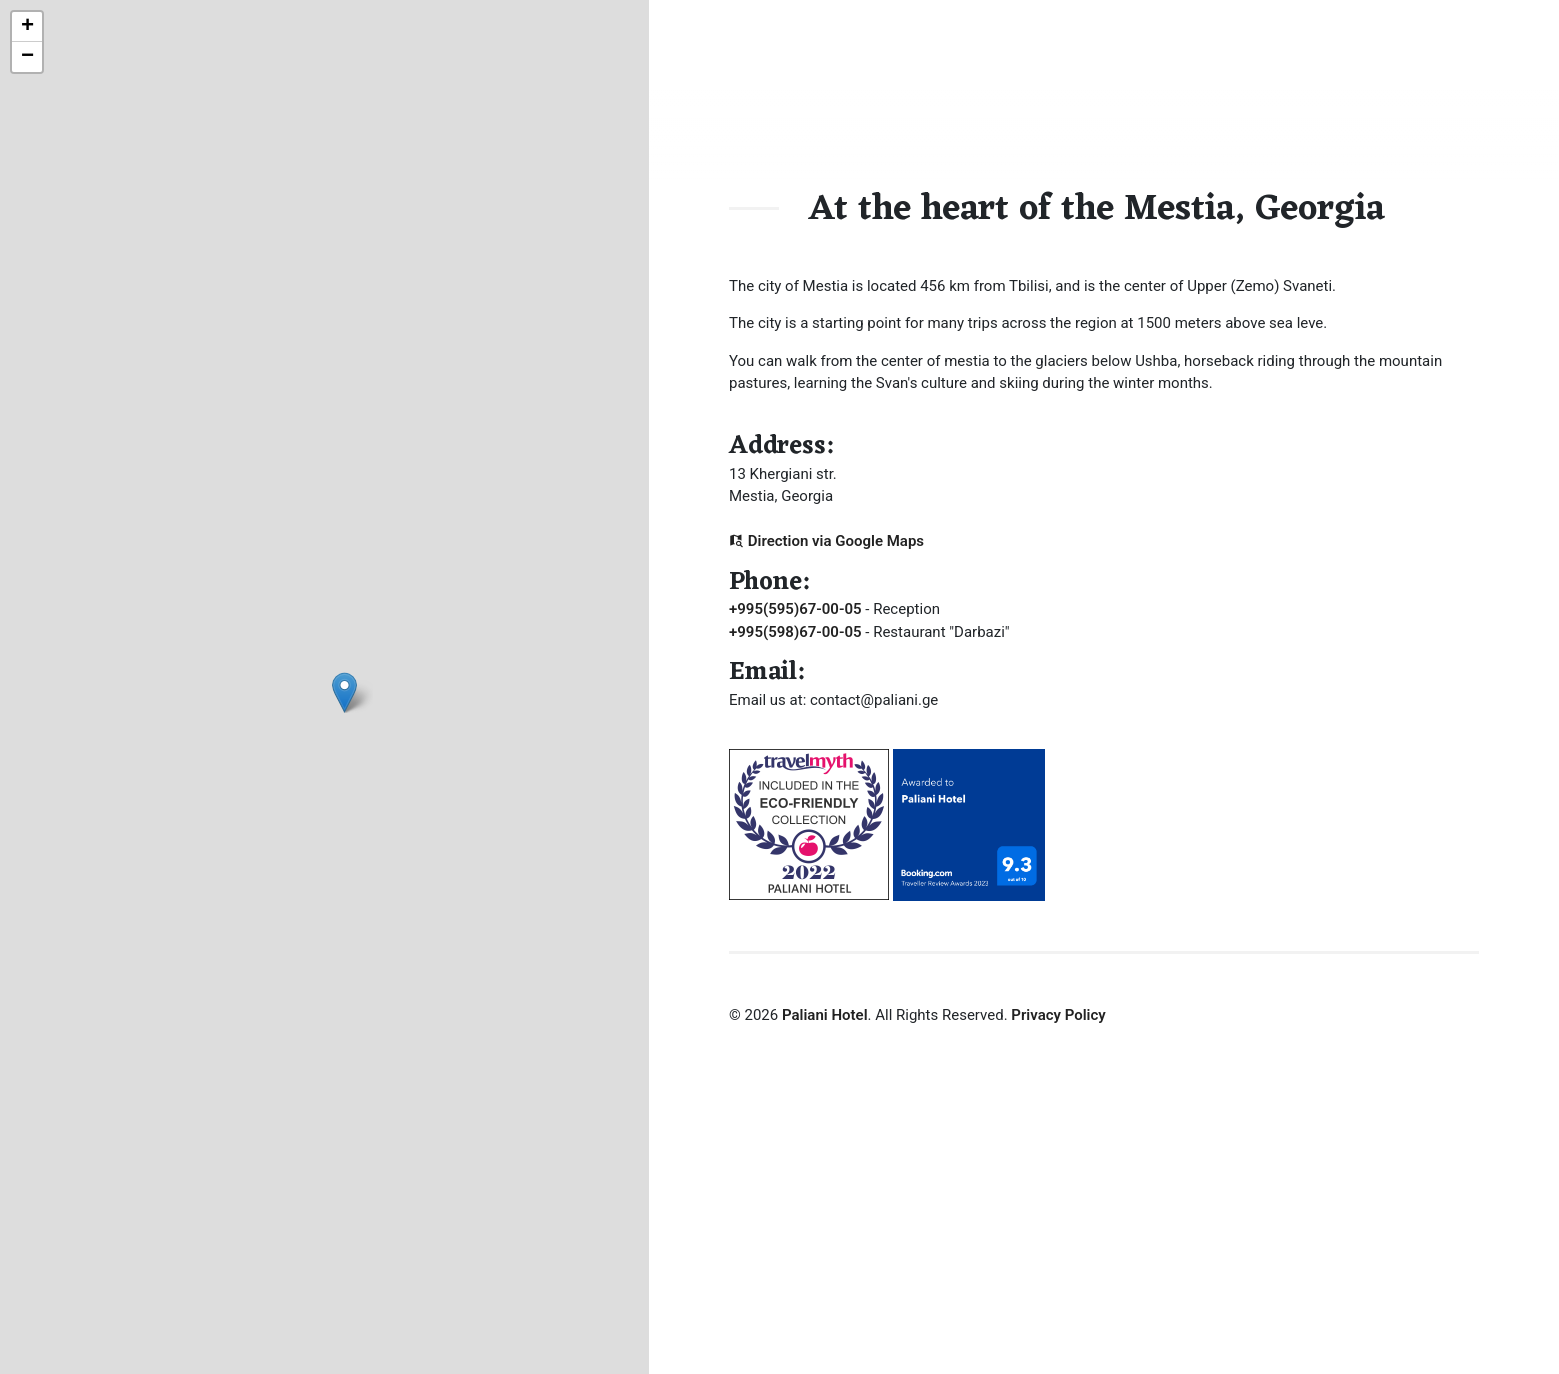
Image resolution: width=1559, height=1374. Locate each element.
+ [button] (27, 27)
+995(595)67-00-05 (795, 609)
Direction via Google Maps (826, 541)
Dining (1169, 95)
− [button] (27, 57)
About (1094, 95)
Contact (1338, 95)
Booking (1251, 95)
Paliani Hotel (825, 1015)
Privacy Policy (1058, 1015)
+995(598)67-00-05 (795, 632)
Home (1020, 95)
